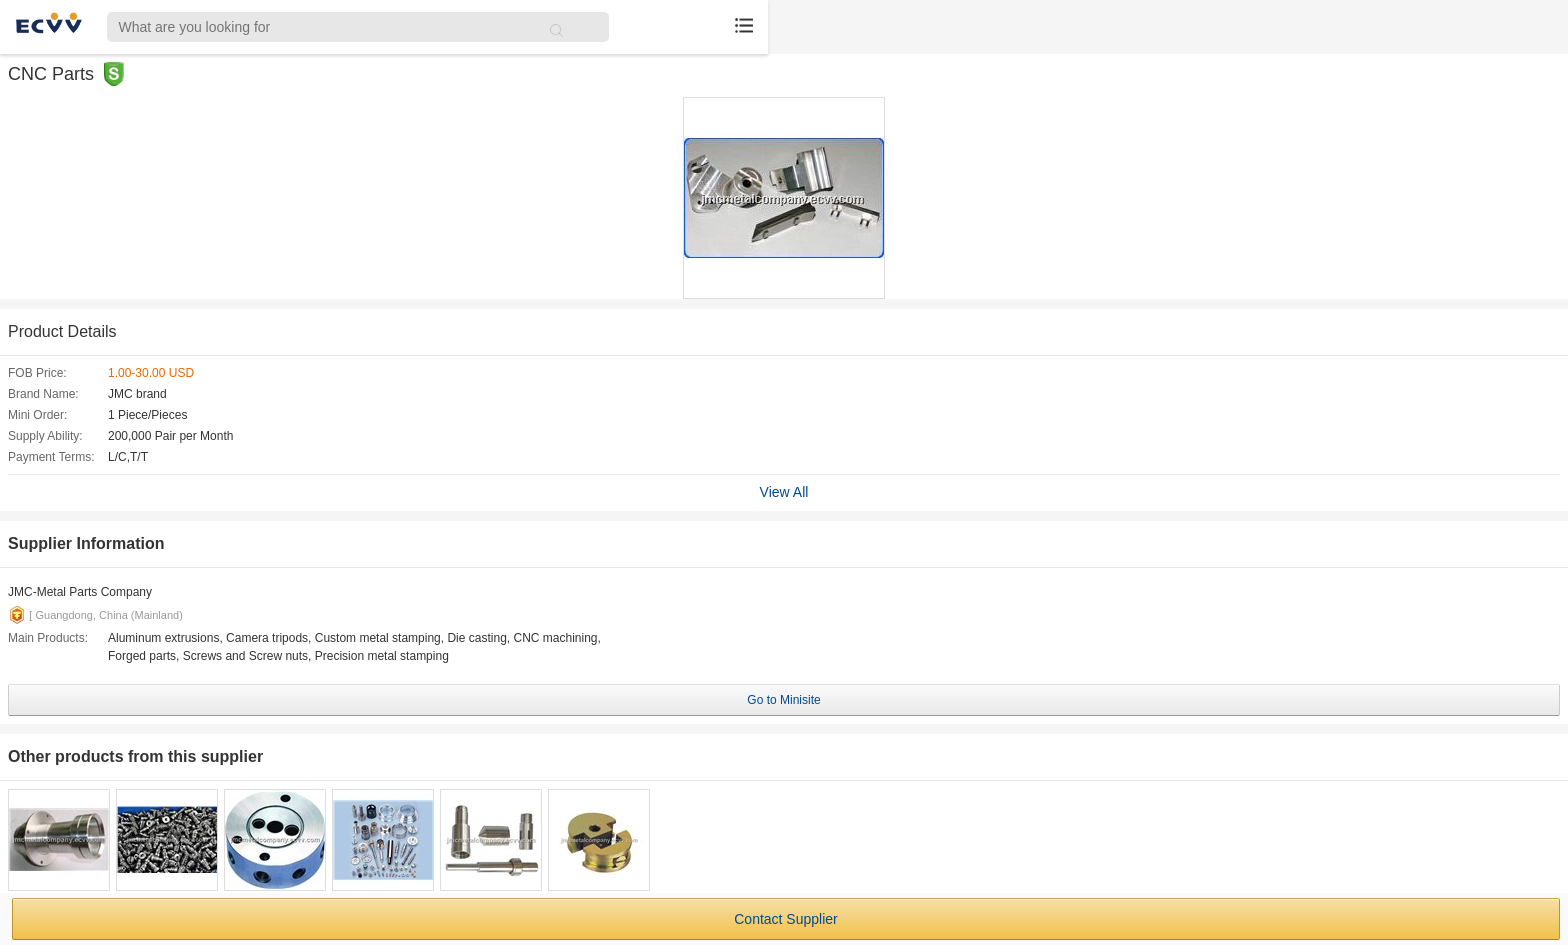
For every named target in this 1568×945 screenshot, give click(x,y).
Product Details (62, 331)
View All (784, 492)
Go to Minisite (783, 700)
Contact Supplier (786, 919)
